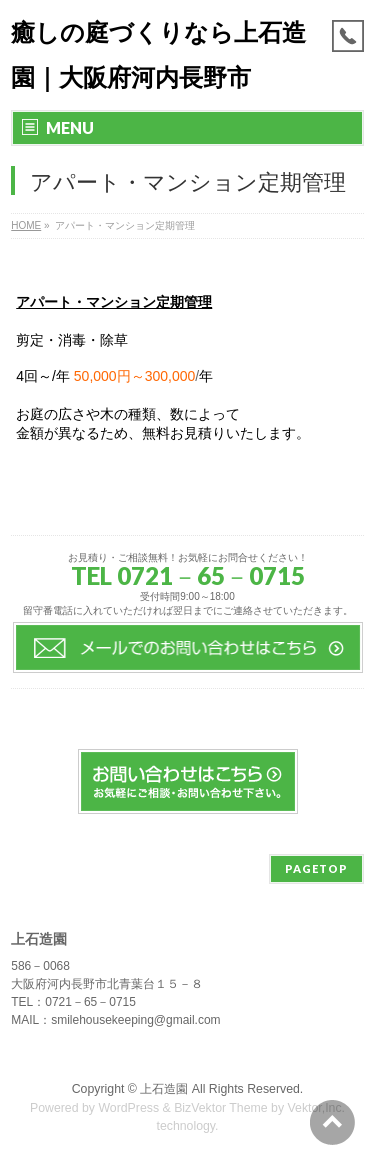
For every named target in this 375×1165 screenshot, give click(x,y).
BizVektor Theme (221, 1108)
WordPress (128, 1108)
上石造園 (164, 1089)
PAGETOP (316, 868)
